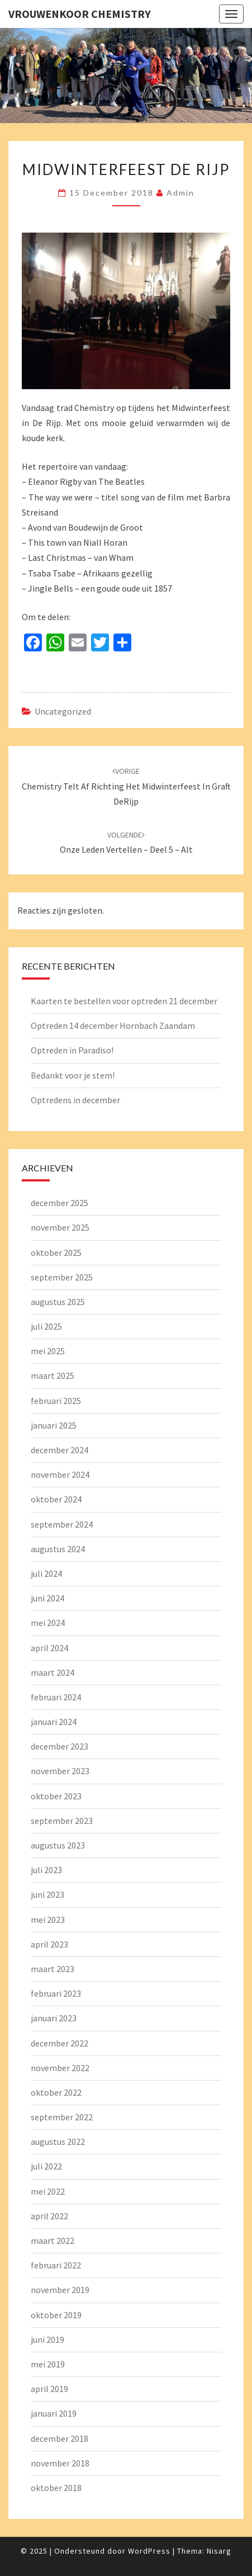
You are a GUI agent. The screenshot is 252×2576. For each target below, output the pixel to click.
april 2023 (49, 1944)
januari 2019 (54, 2413)
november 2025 (60, 1227)
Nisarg (219, 2551)
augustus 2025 (58, 1301)
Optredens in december (75, 1099)
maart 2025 (52, 1375)
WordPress (149, 2551)
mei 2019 (48, 2364)
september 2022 (62, 2117)
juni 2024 (47, 1598)
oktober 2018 (56, 2487)
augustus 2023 (58, 1845)
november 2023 (60, 1770)
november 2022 (60, 2067)
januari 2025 (54, 1425)
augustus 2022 (58, 2141)
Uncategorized (63, 711)
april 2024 (49, 1647)
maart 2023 (52, 1968)
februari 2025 (56, 1400)
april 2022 (49, 2215)
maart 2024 (52, 1672)
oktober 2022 (56, 2092)
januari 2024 (54, 1721)
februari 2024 (56, 1697)
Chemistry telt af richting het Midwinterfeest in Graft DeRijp (126, 786)
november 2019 (60, 2289)
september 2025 (62, 1277)
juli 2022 (46, 2166)
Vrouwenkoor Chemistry (79, 14)
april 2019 (49, 2388)
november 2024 (60, 1474)
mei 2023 (48, 1919)
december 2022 (59, 2043)
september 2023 (62, 1820)
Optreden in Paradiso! (72, 1050)
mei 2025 (48, 1350)
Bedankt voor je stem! (73, 1075)
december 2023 (59, 1746)
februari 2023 (56, 1993)
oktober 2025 (56, 1252)
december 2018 (59, 2438)
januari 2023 (54, 2018)
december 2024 (59, 1449)
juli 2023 (46, 1869)
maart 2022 (52, 2240)
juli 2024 (46, 1573)
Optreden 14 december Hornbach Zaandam (113, 1025)
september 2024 (62, 1524)
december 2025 (59, 1202)
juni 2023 (47, 1894)
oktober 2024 (56, 1499)
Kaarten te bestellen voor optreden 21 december (124, 1000)
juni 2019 (47, 2339)
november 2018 (60, 2463)
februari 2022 (56, 2265)
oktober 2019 (56, 2314)
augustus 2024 (58, 1548)
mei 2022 (48, 2191)
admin (180, 192)
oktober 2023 (56, 1796)
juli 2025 (46, 1326)
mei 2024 (48, 1622)
